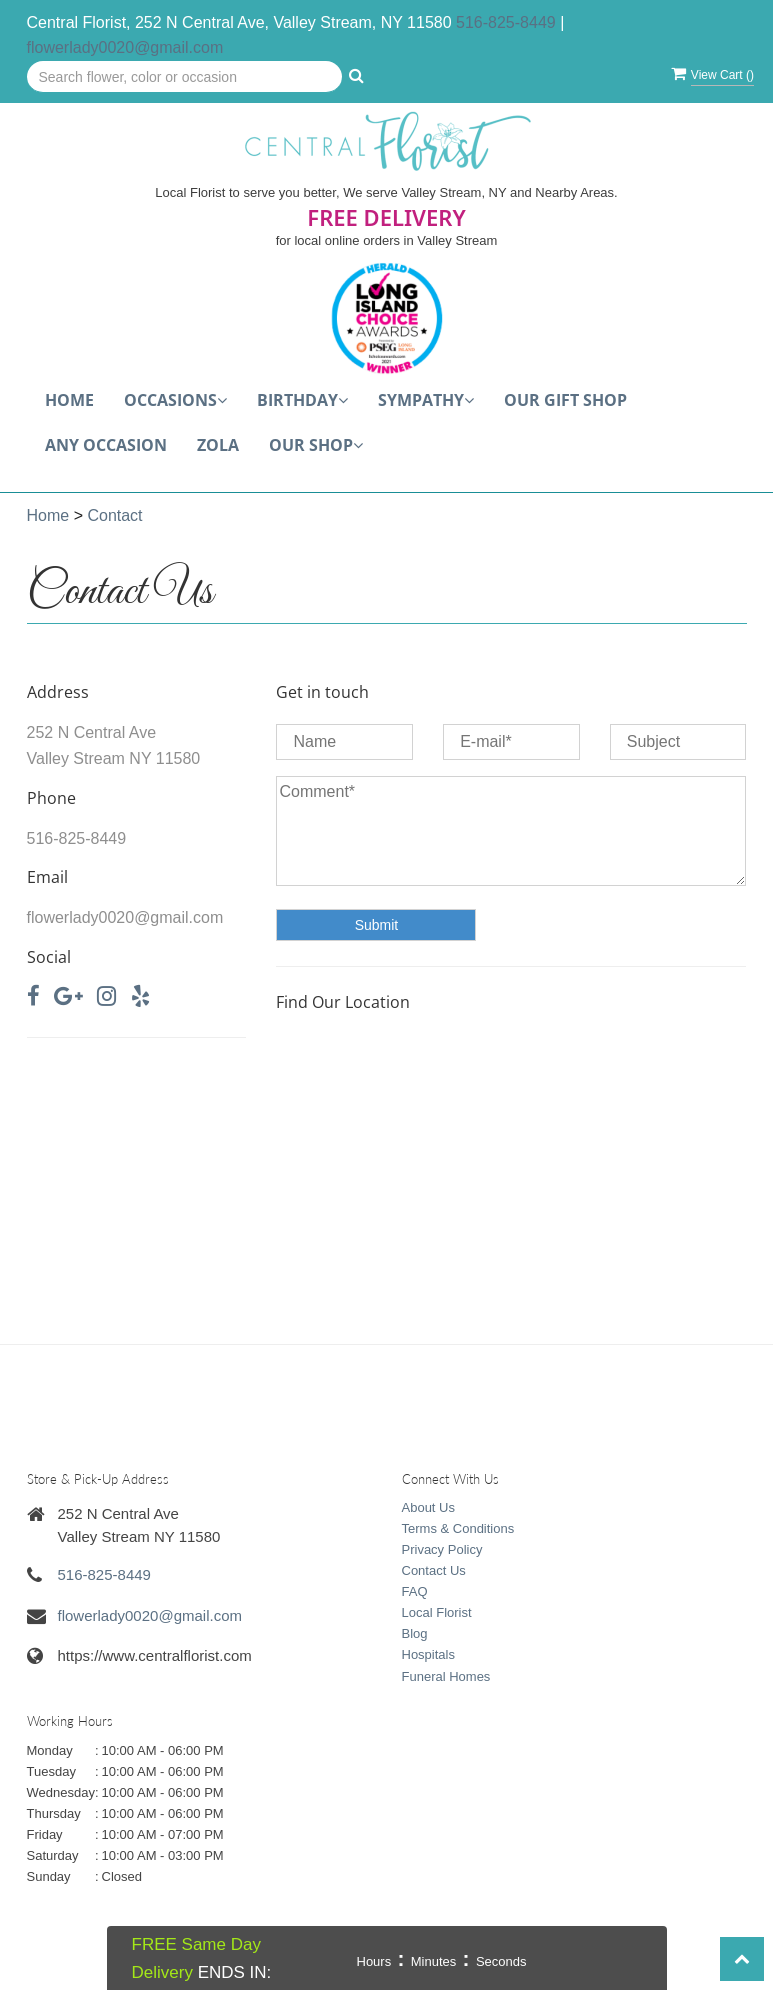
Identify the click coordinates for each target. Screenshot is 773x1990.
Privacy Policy (442, 1549)
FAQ (415, 1591)
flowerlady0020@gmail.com (125, 47)
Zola (218, 445)
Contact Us (434, 1570)
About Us (428, 1507)
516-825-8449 (506, 22)
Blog (415, 1633)
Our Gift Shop (565, 400)
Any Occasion (106, 445)
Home (69, 400)
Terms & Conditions (458, 1528)
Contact (114, 515)
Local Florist (437, 1612)
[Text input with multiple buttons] (184, 77)
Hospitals (428, 1654)
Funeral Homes (446, 1676)
